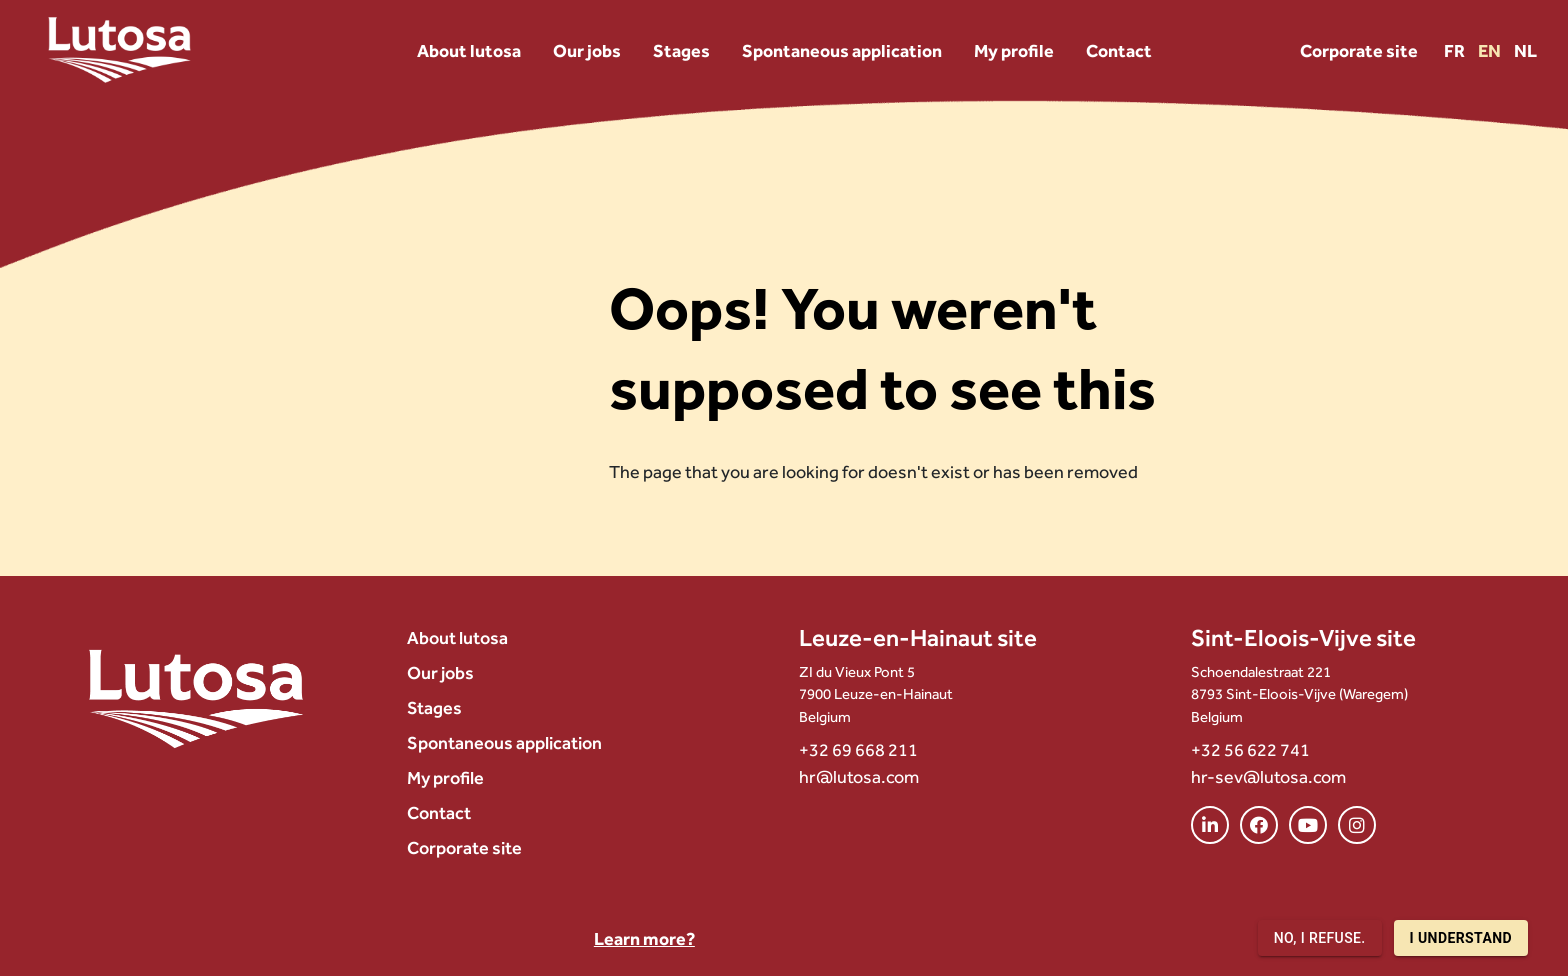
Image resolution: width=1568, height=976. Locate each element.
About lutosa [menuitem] (469, 50)
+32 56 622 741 (1250, 749)
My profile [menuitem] (1014, 50)
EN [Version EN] (1491, 50)
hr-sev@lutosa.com (1268, 776)
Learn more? (644, 938)
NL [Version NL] (1525, 50)
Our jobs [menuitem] (587, 50)
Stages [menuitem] (681, 50)
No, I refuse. (1320, 938)
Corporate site (1359, 50)
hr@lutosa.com (859, 776)
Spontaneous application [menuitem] (842, 50)
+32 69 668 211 (858, 749)
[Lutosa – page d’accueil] (119, 50)
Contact (439, 812)
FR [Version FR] (1456, 50)
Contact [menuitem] (1119, 50)
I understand (1461, 938)
